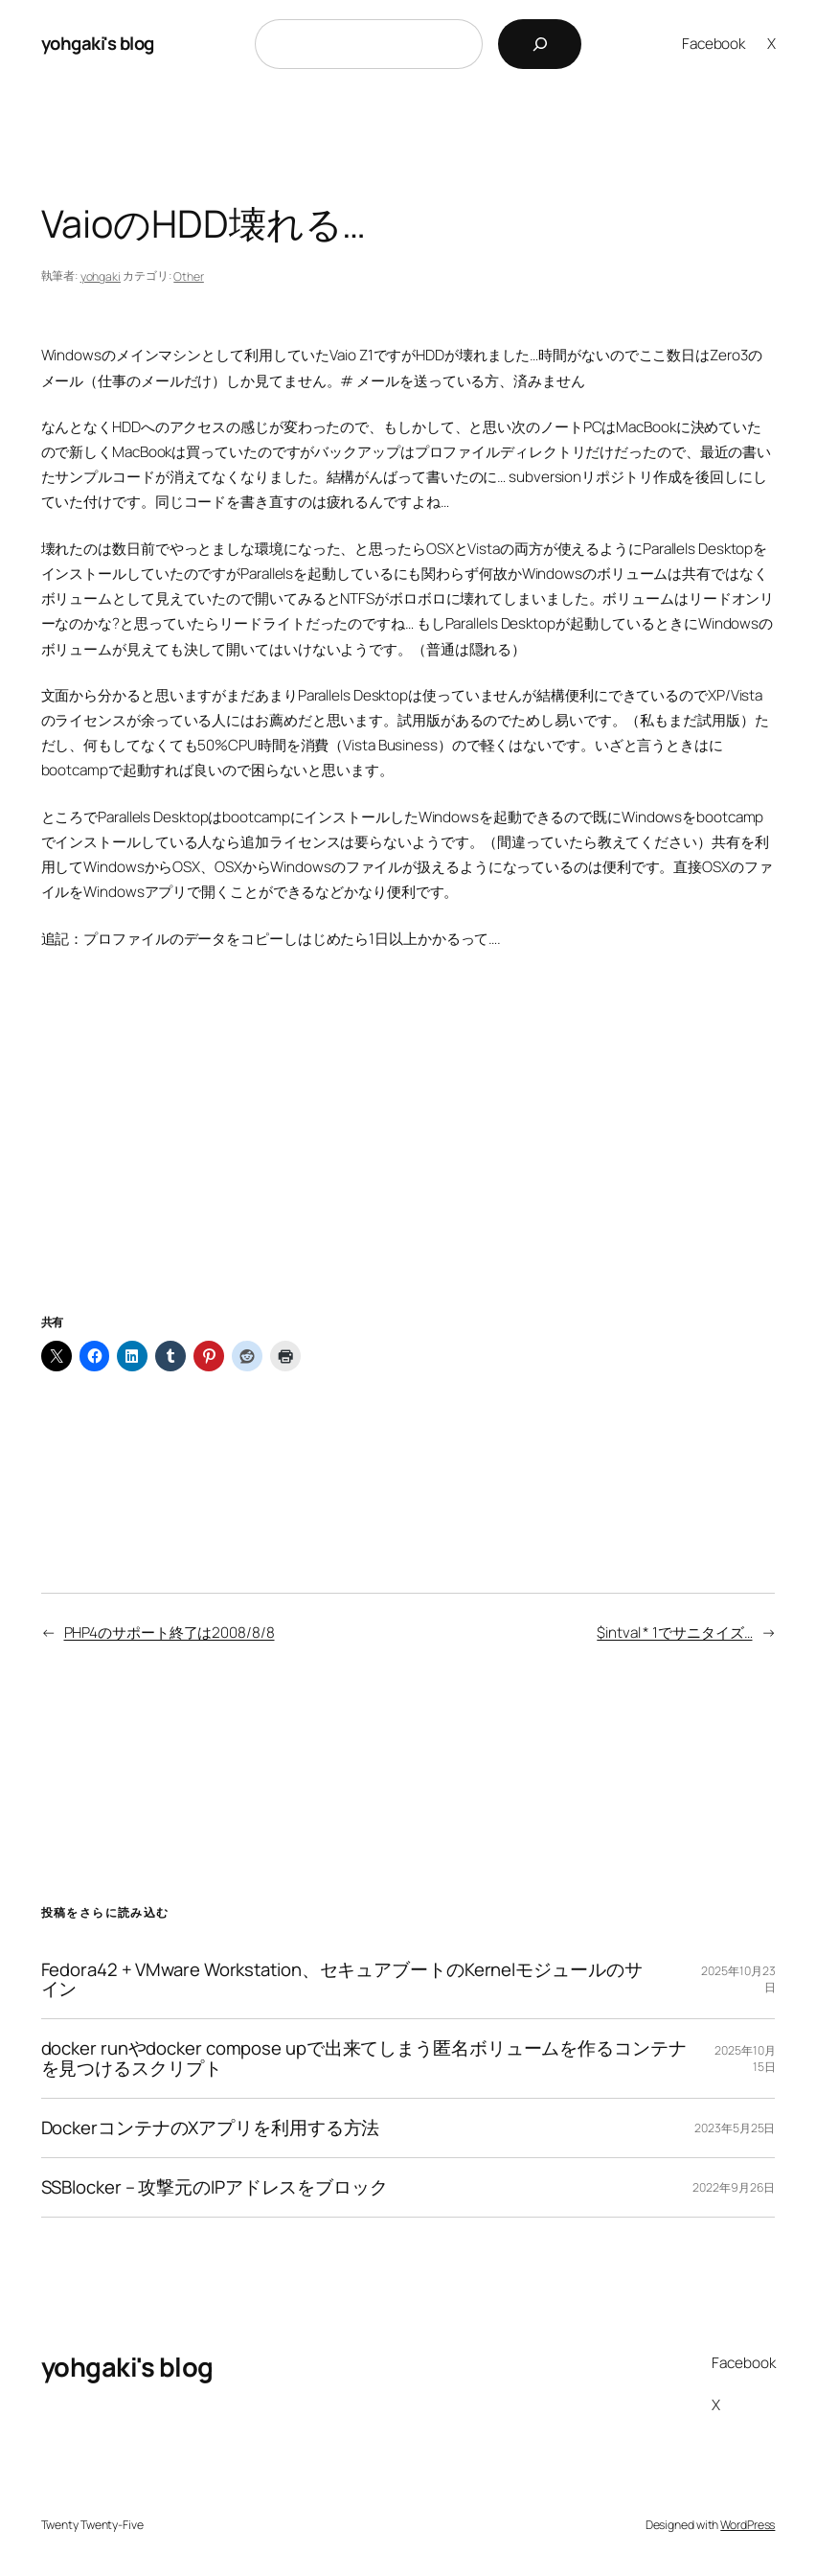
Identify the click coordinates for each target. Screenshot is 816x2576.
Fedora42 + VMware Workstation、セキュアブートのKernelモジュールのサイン (342, 1980)
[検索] (539, 44)
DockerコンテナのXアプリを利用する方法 (210, 2128)
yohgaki (100, 276)
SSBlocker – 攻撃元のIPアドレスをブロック (214, 2187)
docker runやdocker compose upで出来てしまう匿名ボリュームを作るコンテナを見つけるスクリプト (364, 2058)
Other (188, 276)
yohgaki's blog (97, 43)
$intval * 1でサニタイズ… (674, 1632)
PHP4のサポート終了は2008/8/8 (169, 1632)
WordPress (747, 2525)
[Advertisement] (408, 1156)
